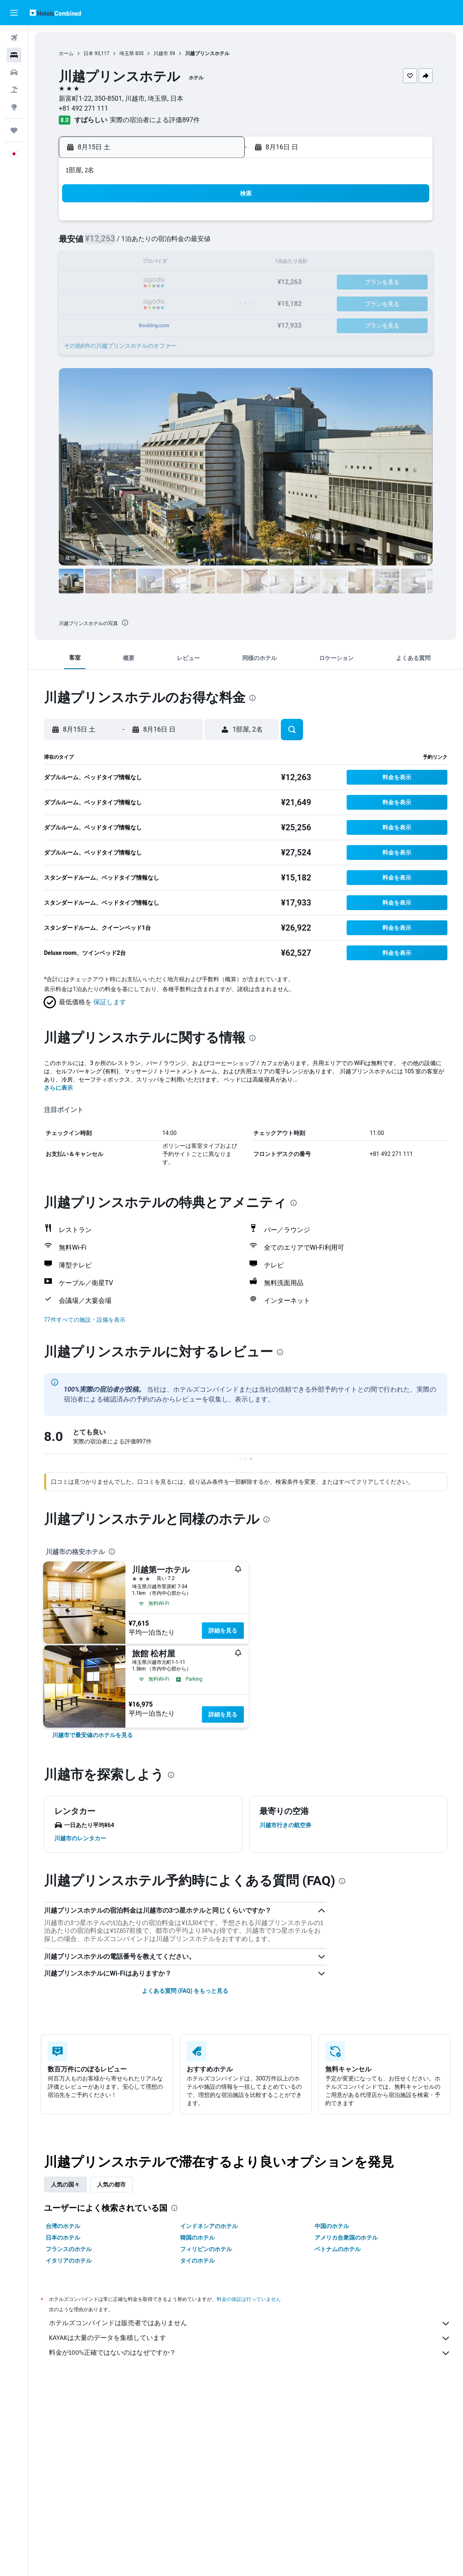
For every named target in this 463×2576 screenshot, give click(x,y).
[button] (14, 13)
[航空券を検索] (14, 38)
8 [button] (218, 243)
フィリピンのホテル (206, 2249)
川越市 (160, 53)
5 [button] (158, 243)
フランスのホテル (69, 2249)
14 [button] (198, 263)
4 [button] (139, 243)
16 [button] (99, 283)
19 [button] (158, 283)
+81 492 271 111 (83, 108)
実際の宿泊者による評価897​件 (155, 120)
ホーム (66, 53)
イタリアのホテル (69, 2260)
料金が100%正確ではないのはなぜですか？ (250, 2353)
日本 (88, 53)
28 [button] (198, 302)
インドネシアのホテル (209, 2226)
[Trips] (14, 130)
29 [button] (218, 302)
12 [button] (158, 263)
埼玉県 (126, 53)
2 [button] (99, 243)
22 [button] (218, 283)
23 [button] (99, 302)
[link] (92, 1735)
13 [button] (178, 263)
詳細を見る (222, 1630)
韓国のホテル (197, 2237)
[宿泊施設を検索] (14, 55)
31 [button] (119, 322)
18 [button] (139, 283)
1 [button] (218, 223)
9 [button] (99, 263)
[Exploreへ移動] (14, 107)
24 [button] (119, 302)
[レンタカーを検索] (14, 72)
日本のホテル (63, 2237)
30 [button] (99, 322)
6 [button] (178, 243)
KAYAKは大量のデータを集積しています (250, 2338)
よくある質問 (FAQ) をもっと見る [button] (185, 1991)
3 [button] (119, 243)
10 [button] (119, 263)
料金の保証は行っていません (249, 2299)
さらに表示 (58, 1087)
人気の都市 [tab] (111, 2184)
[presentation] (125, 622)
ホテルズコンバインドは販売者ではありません (250, 2323)
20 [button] (178, 283)
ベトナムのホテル (338, 2249)
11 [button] (139, 263)
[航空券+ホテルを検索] (14, 89)
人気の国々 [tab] (65, 2184)
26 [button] (158, 302)
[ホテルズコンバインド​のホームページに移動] (55, 12)
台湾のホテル (63, 2226)
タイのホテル (197, 2260)
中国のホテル (332, 2226)
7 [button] (198, 243)
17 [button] (119, 283)
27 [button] (178, 302)
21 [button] (198, 283)
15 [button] (218, 263)
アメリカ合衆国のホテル (346, 2237)
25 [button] (139, 302)
